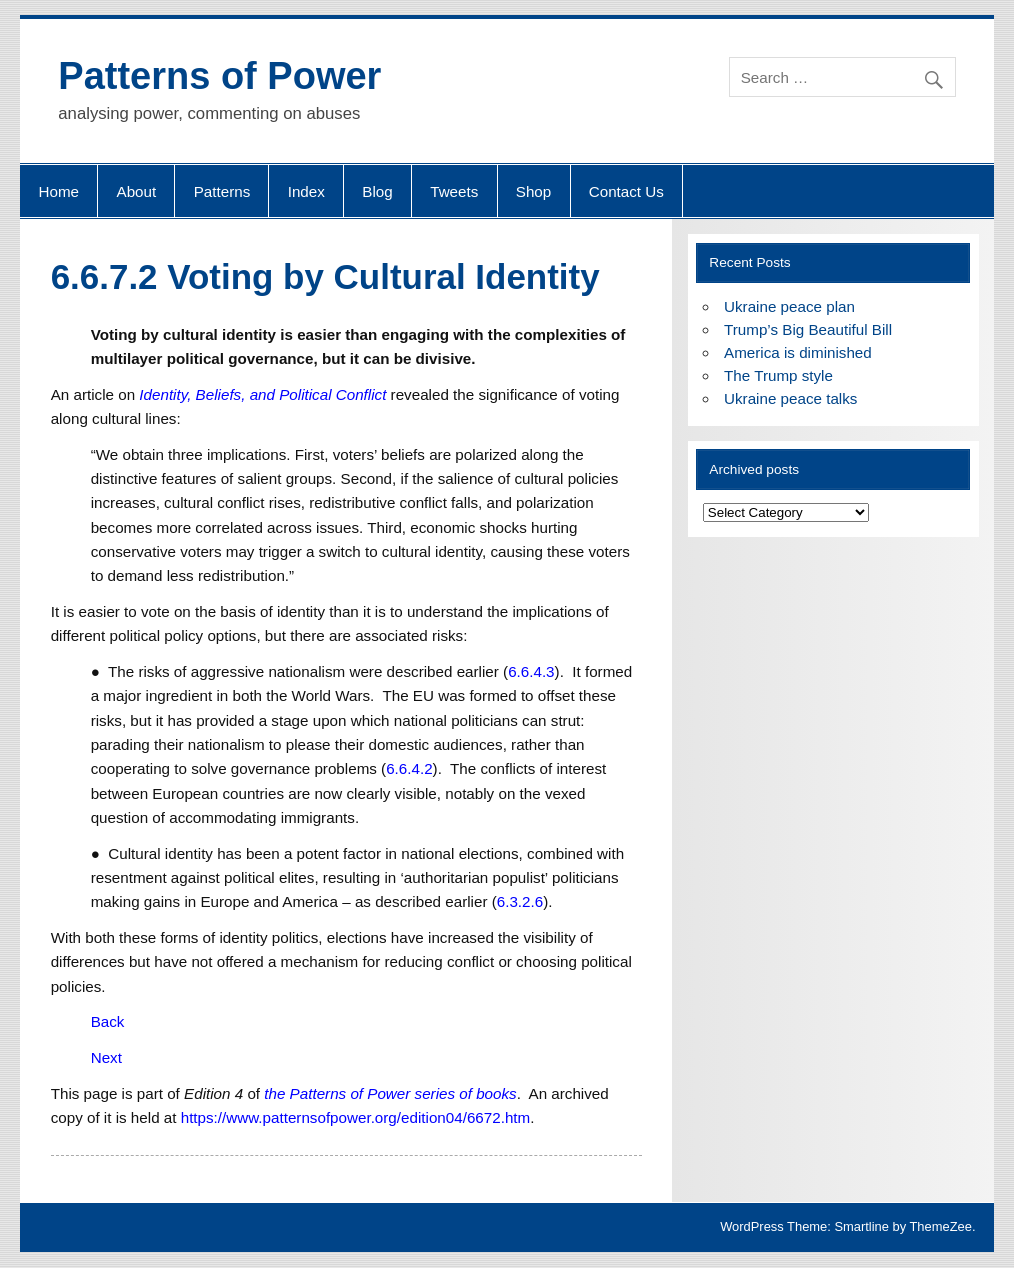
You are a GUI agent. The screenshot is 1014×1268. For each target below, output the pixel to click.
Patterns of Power (219, 76)
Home (59, 191)
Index (306, 191)
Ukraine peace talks (790, 398)
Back (108, 1021)
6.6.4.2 (409, 768)
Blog (377, 191)
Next (106, 1057)
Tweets (454, 191)
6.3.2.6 (520, 901)
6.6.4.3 (531, 671)
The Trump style (778, 375)
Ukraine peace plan (789, 306)
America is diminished (798, 352)
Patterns (222, 191)
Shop (533, 191)
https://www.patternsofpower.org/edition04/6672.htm (356, 1117)
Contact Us (626, 191)
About (137, 191)
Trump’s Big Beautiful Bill (808, 329)
